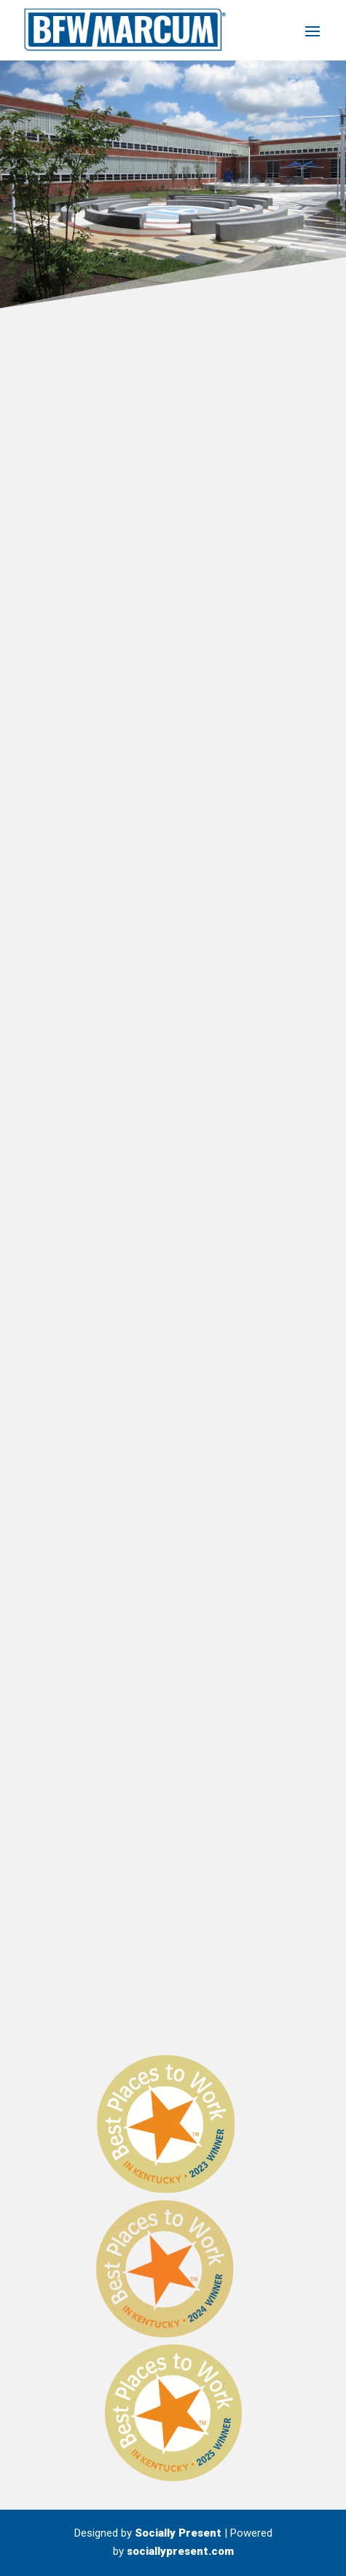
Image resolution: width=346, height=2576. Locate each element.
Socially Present (178, 2533)
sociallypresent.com (180, 2551)
